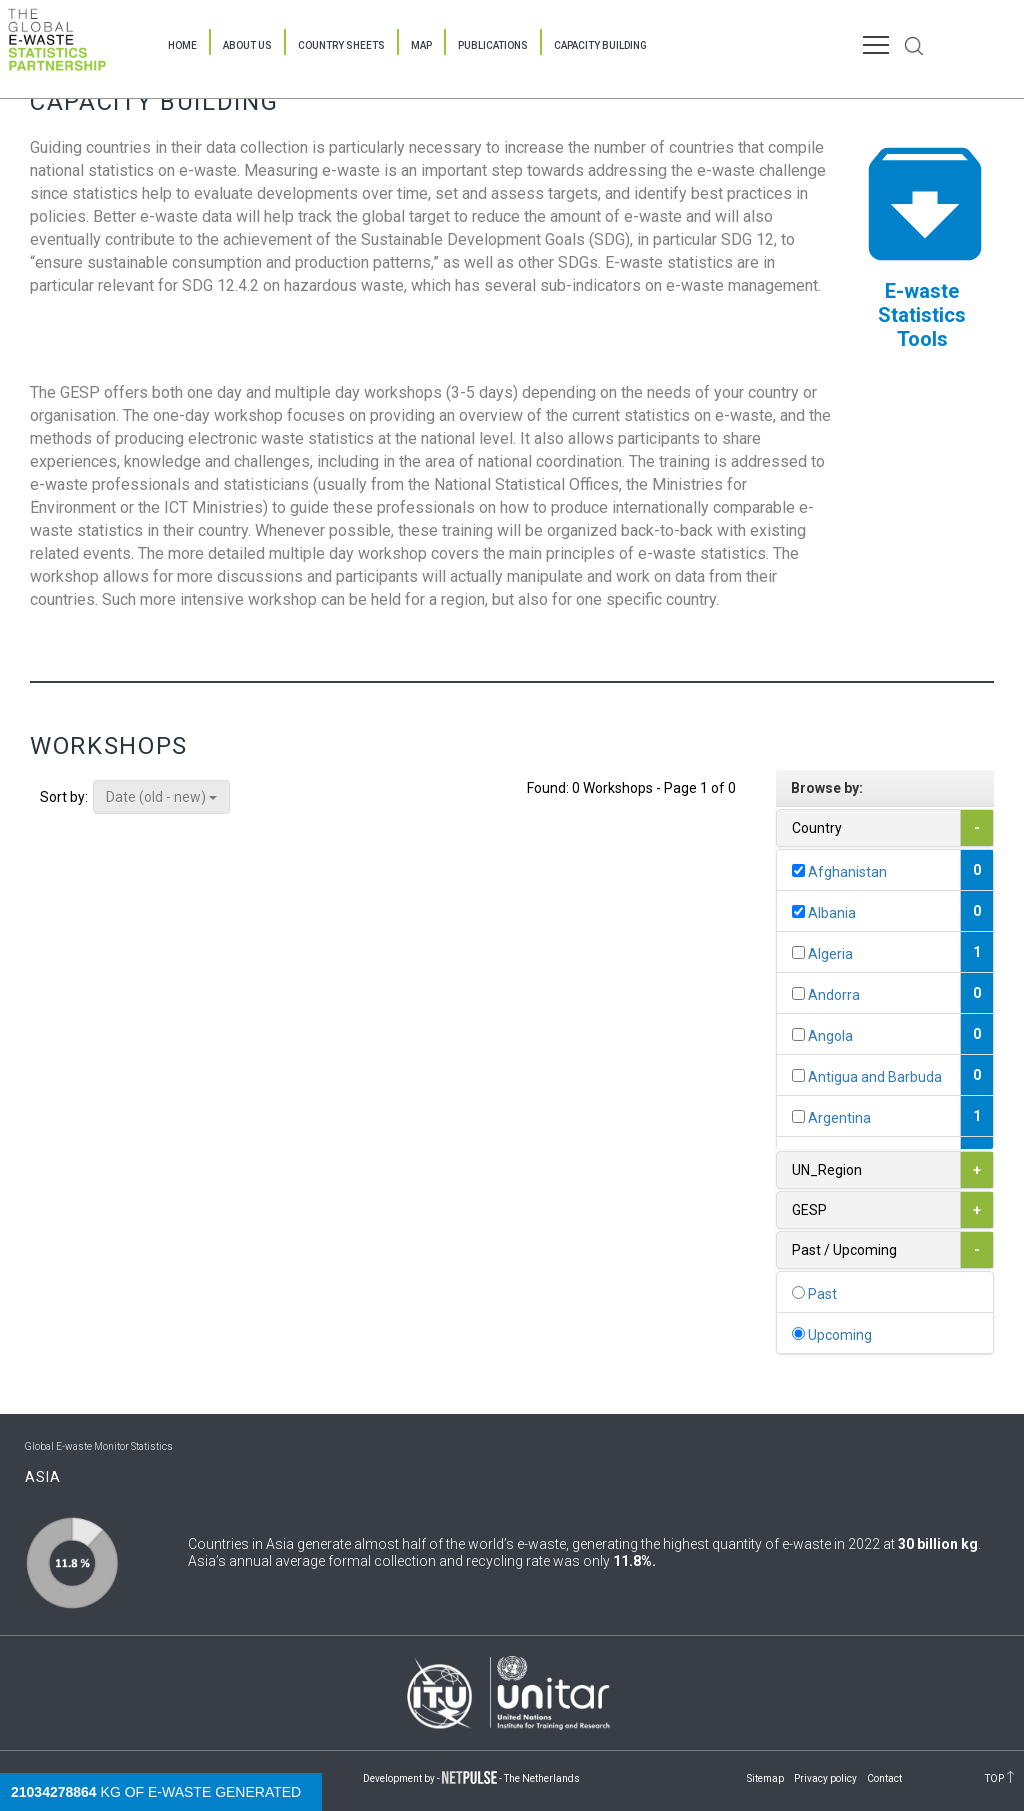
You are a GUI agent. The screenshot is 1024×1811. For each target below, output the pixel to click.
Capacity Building (600, 45)
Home (182, 45)
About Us (247, 45)
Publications (493, 45)
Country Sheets (341, 45)
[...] (798, 870)
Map (421, 45)
